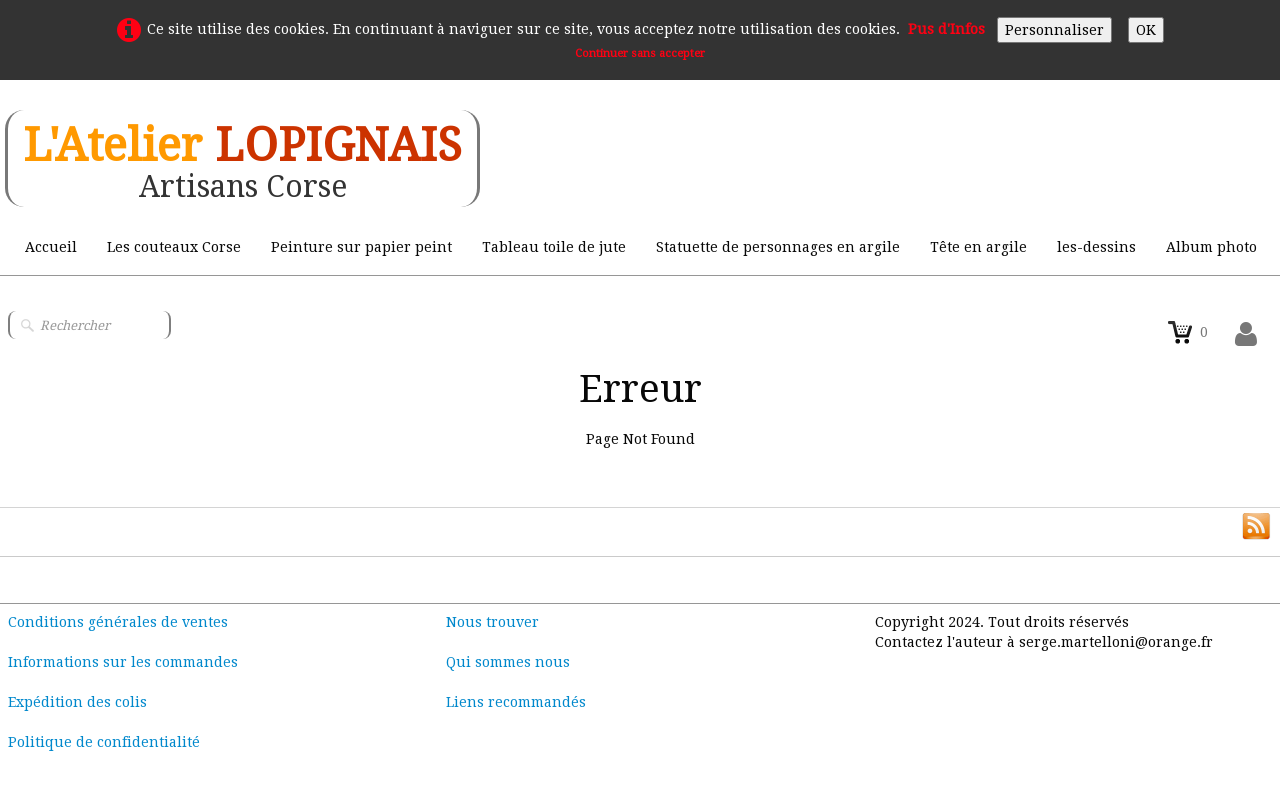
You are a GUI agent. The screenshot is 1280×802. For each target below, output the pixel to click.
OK (1146, 30)
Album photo (1211, 247)
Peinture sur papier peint (361, 247)
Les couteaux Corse (174, 247)
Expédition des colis (77, 702)
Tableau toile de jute (554, 247)
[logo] (242, 158)
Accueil (51, 247)
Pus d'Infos (946, 29)
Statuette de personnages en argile (778, 247)
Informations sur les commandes (123, 662)
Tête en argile (978, 247)
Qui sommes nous (508, 662)
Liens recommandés (516, 702)
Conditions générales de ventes (118, 622)
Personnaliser (1054, 30)
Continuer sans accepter (640, 53)
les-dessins (1096, 247)
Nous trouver (492, 622)
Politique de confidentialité (104, 742)
